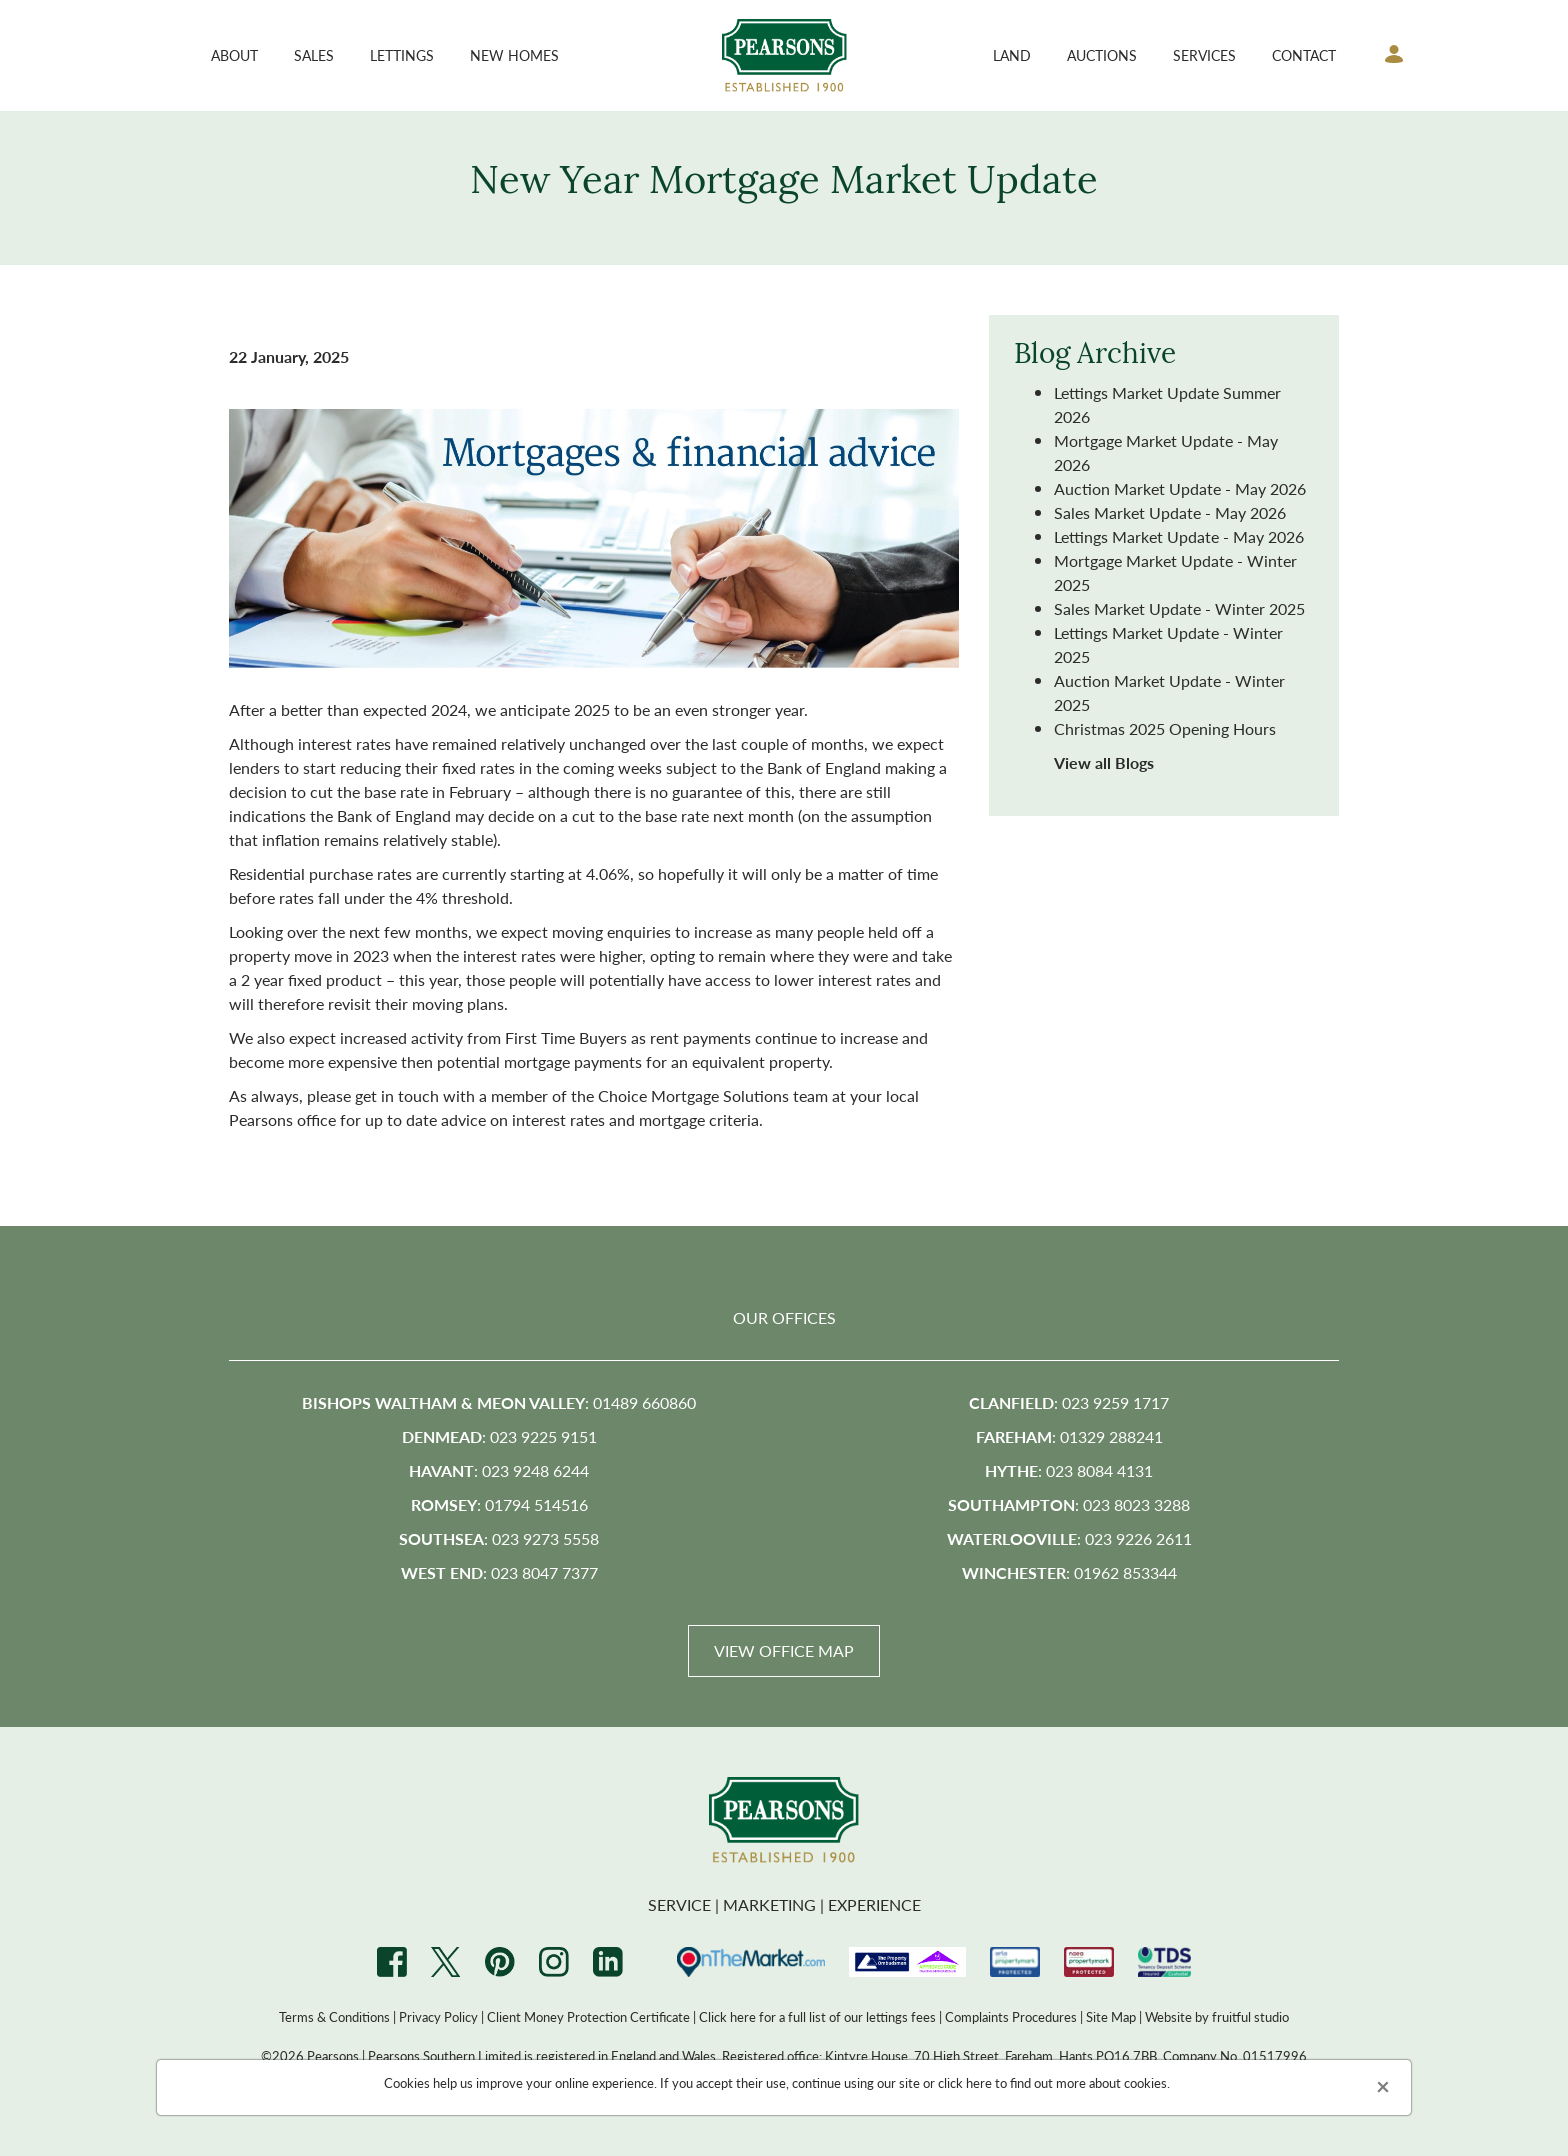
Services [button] (1204, 55)
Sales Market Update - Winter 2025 (1179, 608)
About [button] (234, 55)
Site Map (1111, 2016)
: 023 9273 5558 (499, 1538)
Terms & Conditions (334, 2016)
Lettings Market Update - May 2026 (1179, 536)
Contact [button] (1304, 55)
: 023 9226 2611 (1069, 1538)
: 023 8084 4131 (1069, 1470)
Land (1012, 55)
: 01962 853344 (1069, 1572)
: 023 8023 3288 (1069, 1504)
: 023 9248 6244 (499, 1470)
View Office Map (784, 1650)
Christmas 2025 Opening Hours (1165, 728)
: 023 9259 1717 (1069, 1402)
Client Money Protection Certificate (588, 2016)
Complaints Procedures (1011, 2016)
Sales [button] (314, 55)
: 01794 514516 (499, 1504)
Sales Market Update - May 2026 (1170, 512)
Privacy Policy (438, 2016)
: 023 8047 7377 (499, 1572)
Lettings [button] (402, 55)
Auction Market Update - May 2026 (1180, 488)
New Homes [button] (514, 55)
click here (965, 2082)
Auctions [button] (1102, 55)
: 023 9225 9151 (499, 1436)
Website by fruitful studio (1217, 2016)
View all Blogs (1104, 762)
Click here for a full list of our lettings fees (817, 2016)
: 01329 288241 (1069, 1436)
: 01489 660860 (499, 1402)
